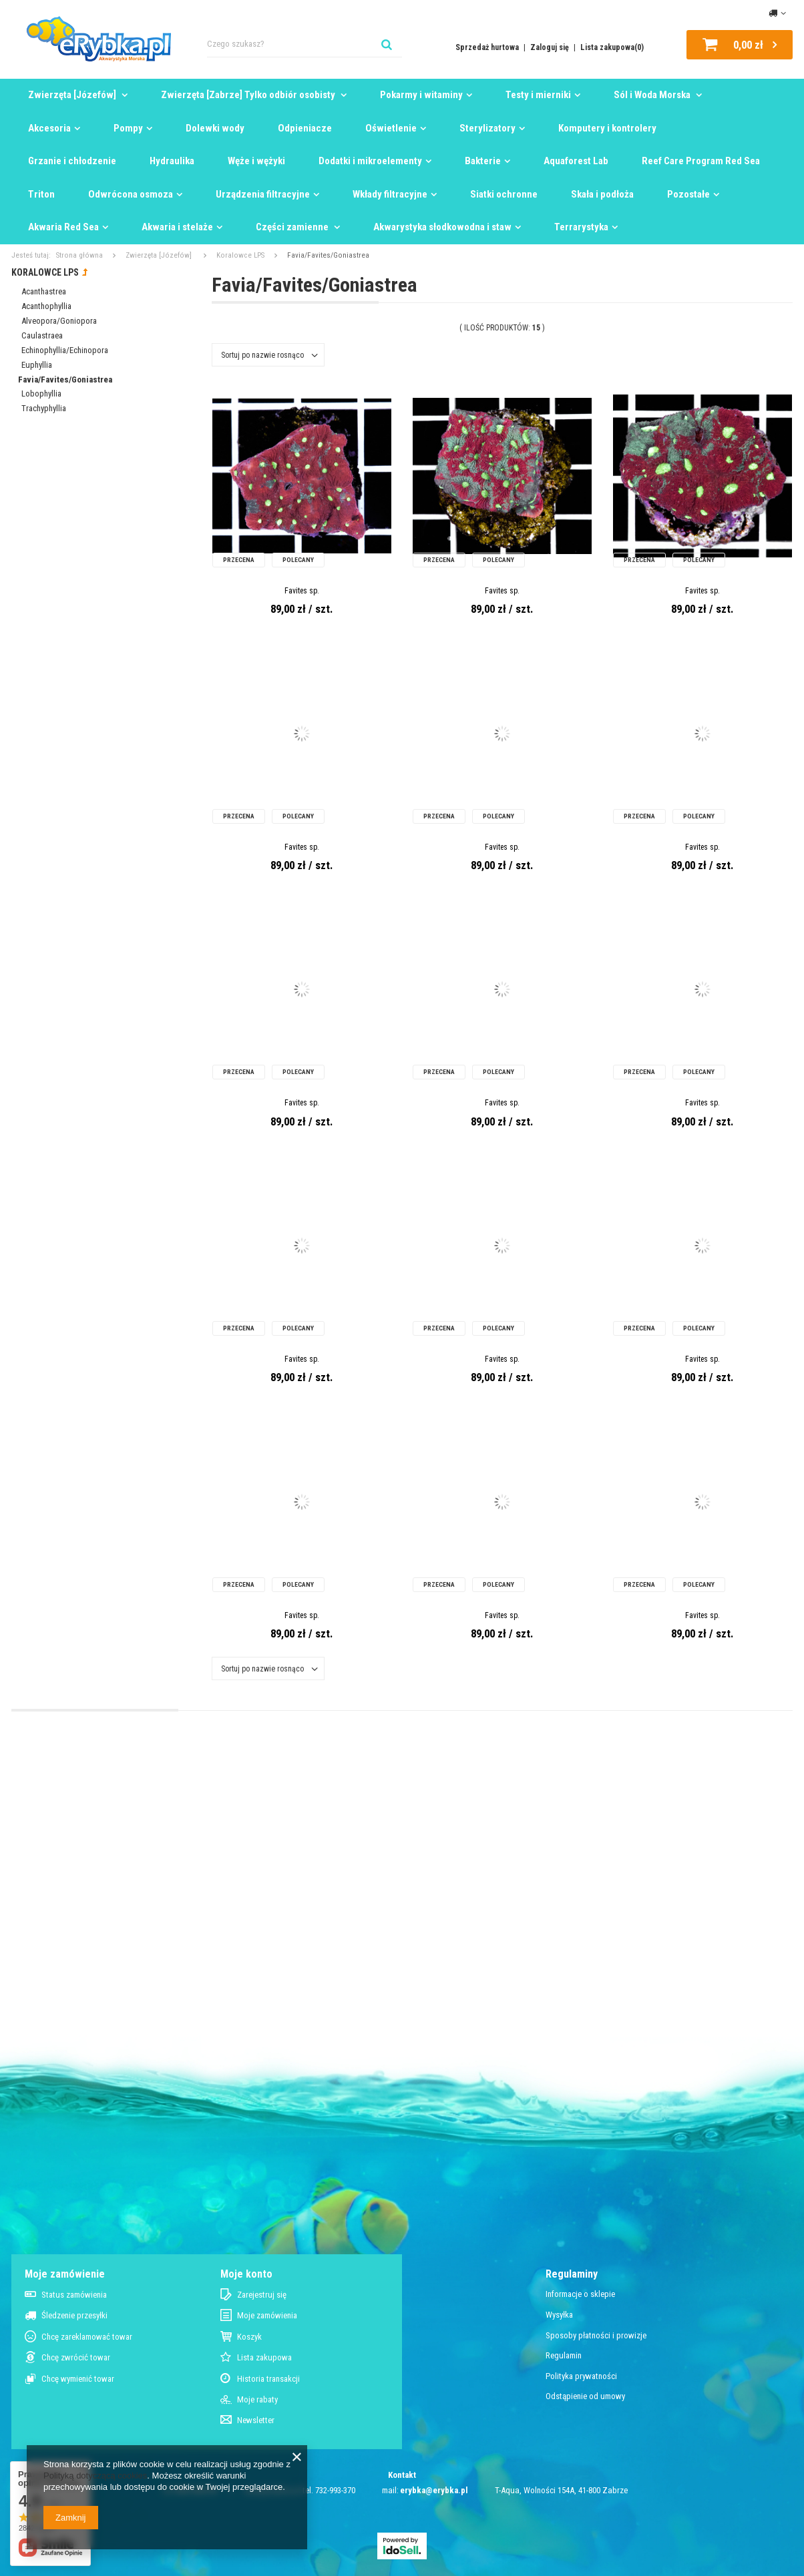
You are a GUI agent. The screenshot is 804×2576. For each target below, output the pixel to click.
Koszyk (249, 2337)
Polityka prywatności (581, 2376)
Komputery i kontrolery (607, 128)
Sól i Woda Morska (653, 95)
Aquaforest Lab (576, 161)
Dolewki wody (215, 128)
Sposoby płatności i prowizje (596, 2335)
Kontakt (402, 2475)
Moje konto (246, 2274)
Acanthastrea (43, 291)
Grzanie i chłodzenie (72, 161)
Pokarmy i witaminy (421, 95)
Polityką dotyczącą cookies (95, 2476)
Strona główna (79, 255)
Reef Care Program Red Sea (701, 161)
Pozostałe (688, 194)
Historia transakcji (268, 2379)
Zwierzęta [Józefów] (73, 95)
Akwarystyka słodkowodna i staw (442, 227)
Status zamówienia (74, 2295)
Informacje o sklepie (580, 2294)
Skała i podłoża (602, 194)
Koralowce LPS (240, 255)
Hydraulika (172, 161)
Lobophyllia (41, 394)
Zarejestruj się (261, 2295)
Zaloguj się (550, 47)
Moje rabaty (257, 2399)
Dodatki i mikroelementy (370, 161)
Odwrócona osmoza (130, 194)
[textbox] (305, 43)
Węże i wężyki (256, 161)
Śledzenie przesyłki (74, 2315)
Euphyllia (36, 365)
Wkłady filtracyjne (390, 194)
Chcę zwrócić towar (75, 2357)
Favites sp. (301, 590)
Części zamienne (293, 227)
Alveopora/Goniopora (59, 321)
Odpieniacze (305, 128)
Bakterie (483, 161)
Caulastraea (42, 335)
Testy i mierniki (538, 95)
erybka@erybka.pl (434, 2490)
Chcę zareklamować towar (86, 2337)
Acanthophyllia (46, 306)
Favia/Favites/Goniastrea (65, 379)
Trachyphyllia (43, 408)
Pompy (128, 128)
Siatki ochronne (504, 194)
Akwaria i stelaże (177, 227)
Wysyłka (559, 2315)
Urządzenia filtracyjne (263, 194)
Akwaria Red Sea (63, 227)
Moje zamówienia (267, 2315)
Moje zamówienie (65, 2274)
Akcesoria (49, 128)
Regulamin (564, 2355)
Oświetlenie (391, 128)
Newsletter (255, 2420)
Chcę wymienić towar (77, 2379)
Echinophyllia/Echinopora (64, 350)
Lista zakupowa (264, 2357)
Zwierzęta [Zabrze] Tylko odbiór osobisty (249, 95)
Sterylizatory (487, 128)
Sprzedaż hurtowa (488, 47)
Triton (41, 194)
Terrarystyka (581, 227)
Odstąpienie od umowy (585, 2396)
